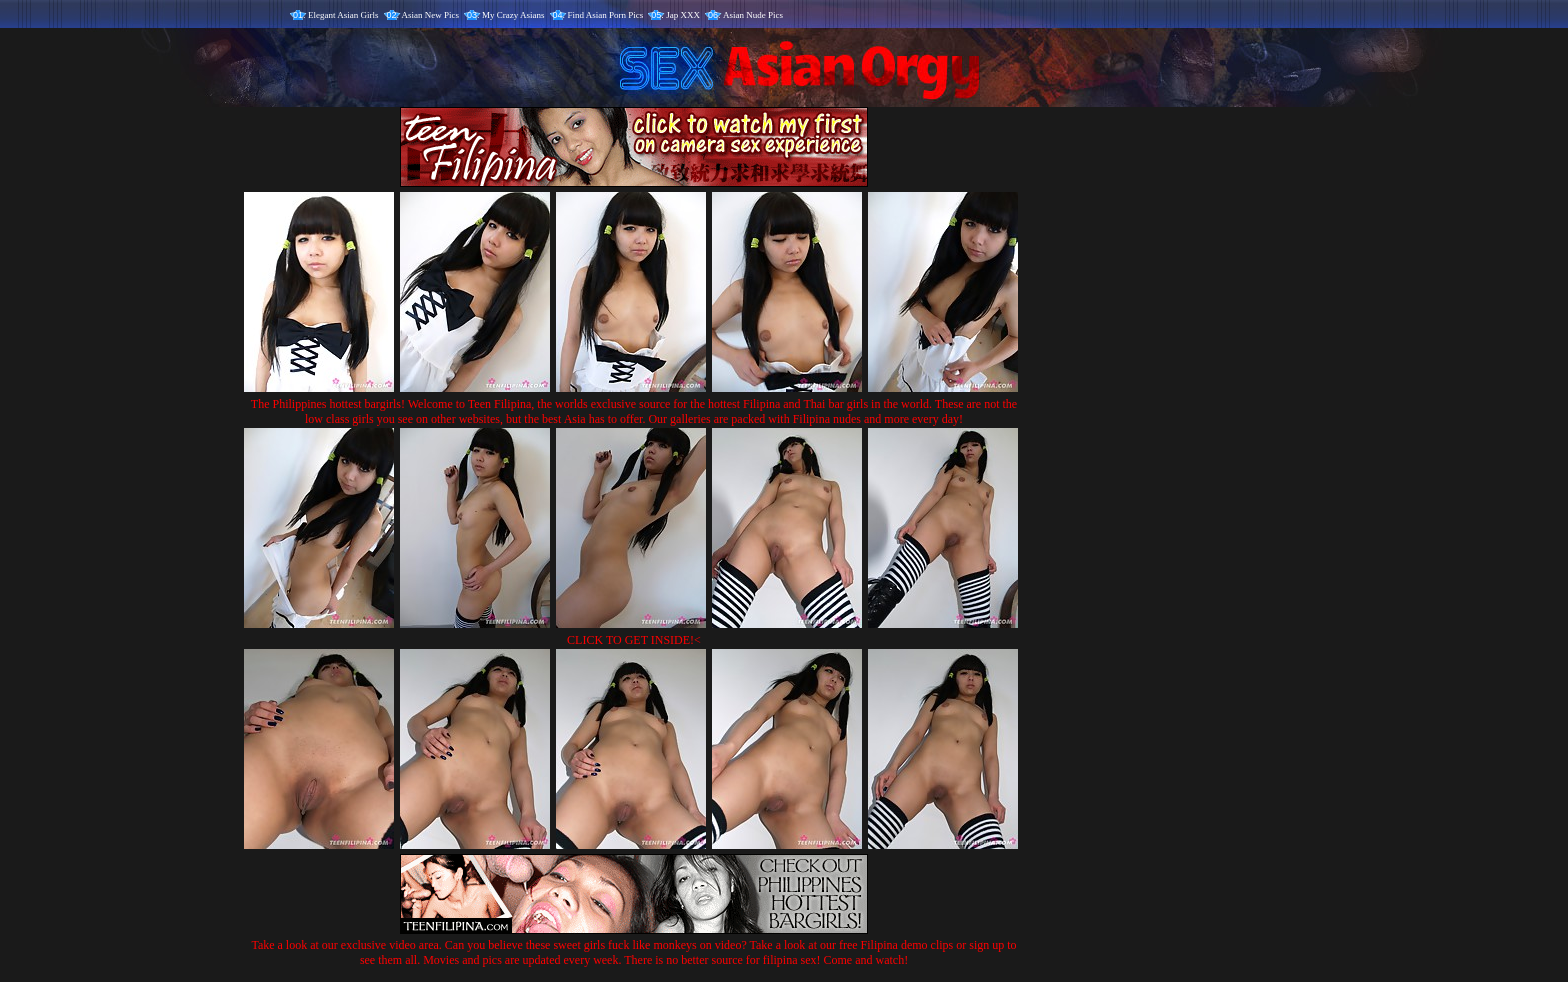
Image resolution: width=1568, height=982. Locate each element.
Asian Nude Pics (753, 15)
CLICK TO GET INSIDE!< (634, 640)
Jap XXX (683, 15)
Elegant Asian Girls (343, 15)
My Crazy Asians (513, 15)
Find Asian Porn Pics (606, 15)
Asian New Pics (431, 15)
